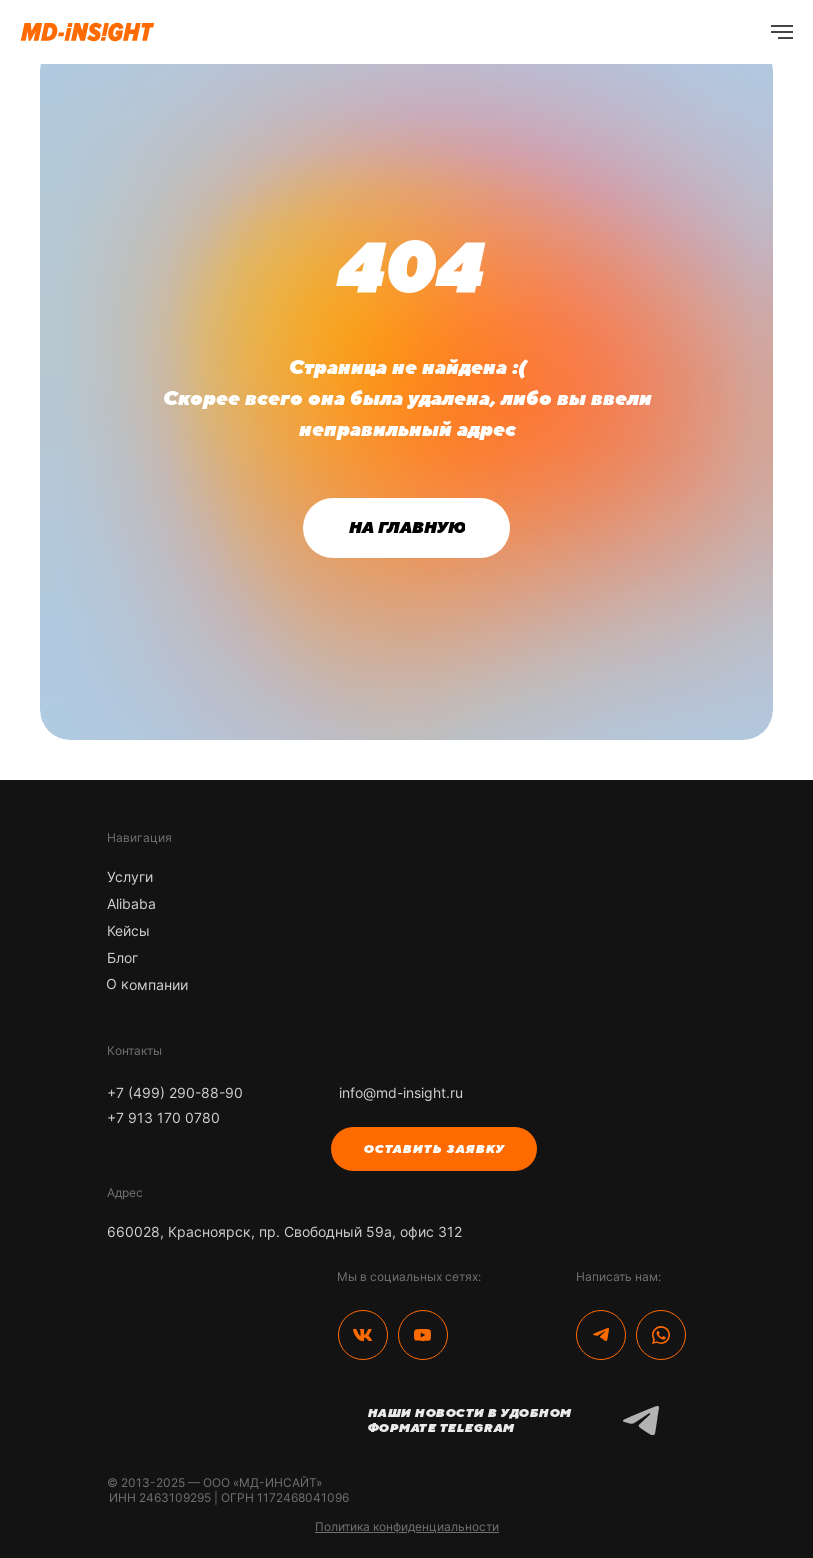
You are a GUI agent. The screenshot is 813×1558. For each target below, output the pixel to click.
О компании (146, 984)
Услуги (130, 876)
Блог (122, 957)
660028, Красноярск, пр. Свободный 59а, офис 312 (284, 1231)
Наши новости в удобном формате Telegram (469, 1420)
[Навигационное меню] (782, 32)
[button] (434, 1149)
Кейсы (128, 930)
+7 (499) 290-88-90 (175, 1092)
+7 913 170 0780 (163, 1117)
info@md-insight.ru (401, 1092)
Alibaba (131, 903)
